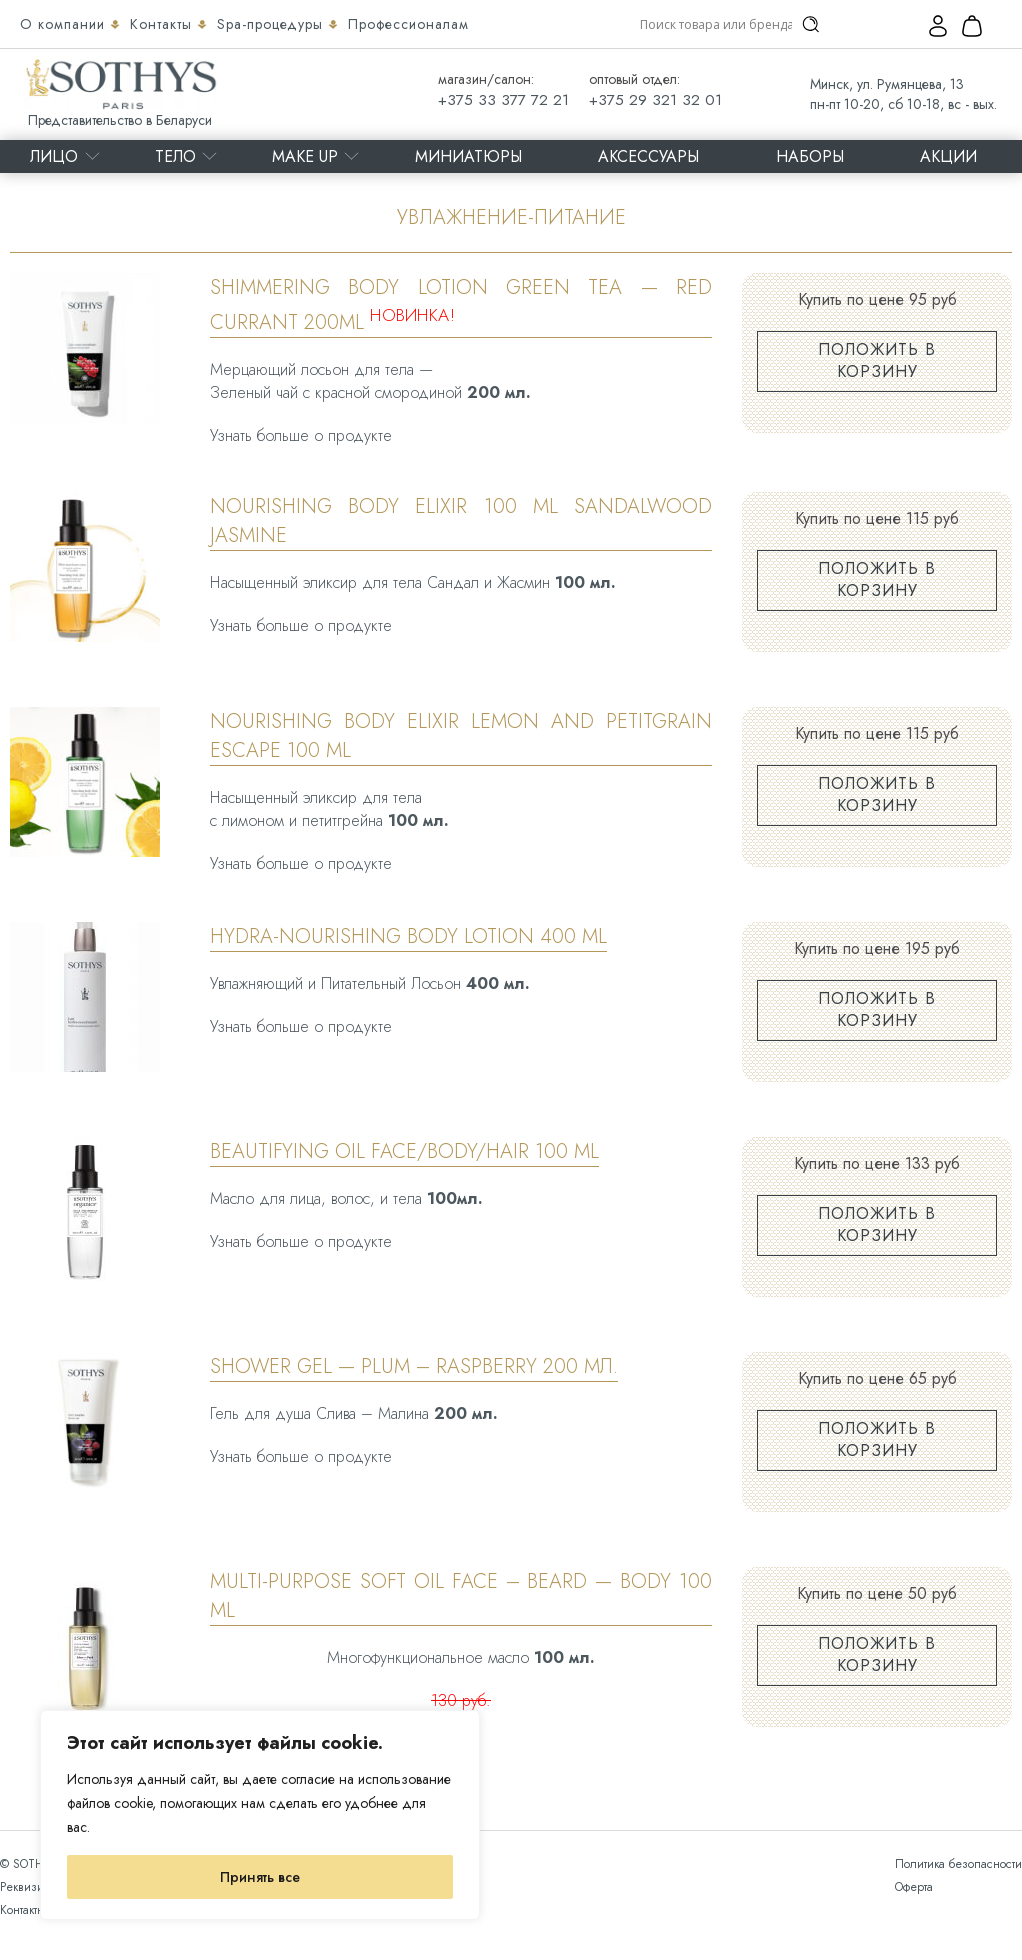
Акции (948, 156)
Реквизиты (27, 1887)
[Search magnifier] (811, 24)
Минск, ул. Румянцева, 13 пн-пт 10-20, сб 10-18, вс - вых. (903, 94)
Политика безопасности (958, 1864)
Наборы (810, 156)
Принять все (260, 1877)
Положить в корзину (877, 360)
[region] (260, 1815)
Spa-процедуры (272, 24)
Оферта (914, 1887)
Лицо (54, 156)
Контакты (163, 24)
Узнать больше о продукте (301, 435)
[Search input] (716, 24)
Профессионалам (408, 24)
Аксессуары (648, 156)
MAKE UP (305, 156)
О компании (65, 24)
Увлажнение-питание (511, 217)
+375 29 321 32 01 (655, 100)
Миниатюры (468, 156)
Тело (175, 156)
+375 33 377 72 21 (503, 100)
